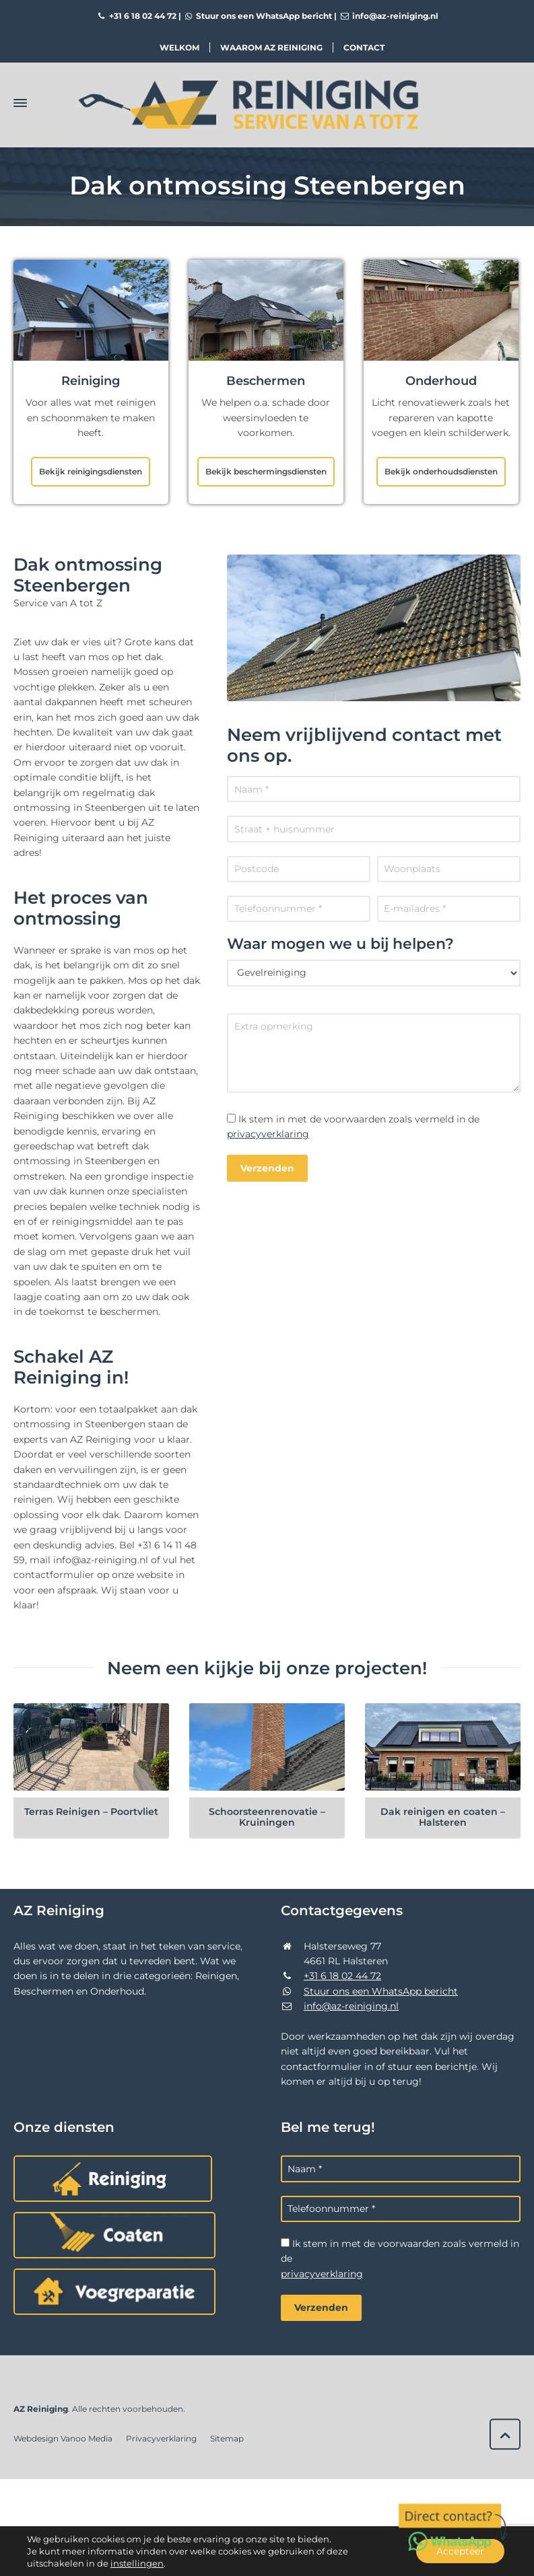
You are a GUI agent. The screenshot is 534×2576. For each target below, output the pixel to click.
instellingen (137, 2563)
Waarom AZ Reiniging (271, 47)
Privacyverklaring (161, 2438)
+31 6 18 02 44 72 (136, 16)
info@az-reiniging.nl (388, 16)
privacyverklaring (268, 1134)
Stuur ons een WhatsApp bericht (258, 16)
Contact (364, 47)
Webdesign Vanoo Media (62, 2438)
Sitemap (227, 2438)
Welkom (179, 47)
